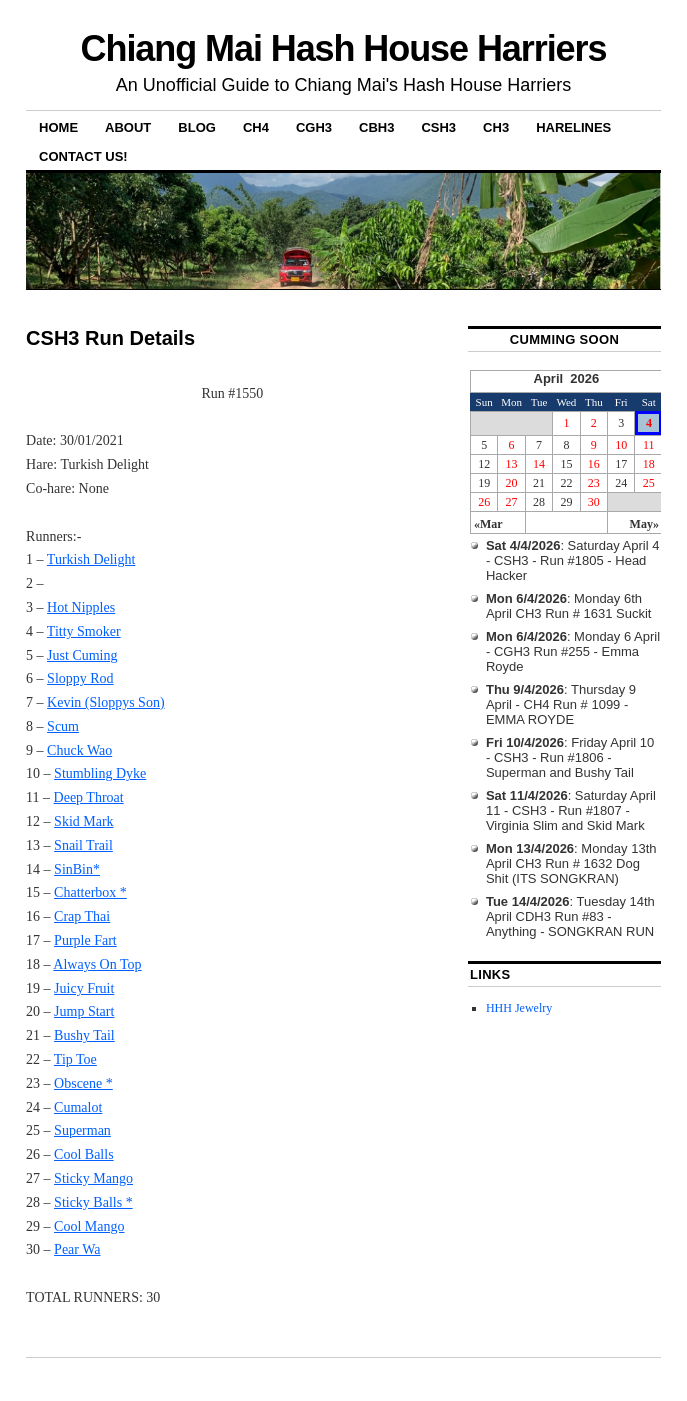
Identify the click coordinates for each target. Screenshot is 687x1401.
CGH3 (314, 127)
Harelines (573, 127)
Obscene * (83, 1083)
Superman (82, 1130)
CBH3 (376, 127)
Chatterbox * (90, 892)
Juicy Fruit (84, 988)
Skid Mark (84, 821)
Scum (63, 726)
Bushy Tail (84, 1035)
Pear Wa (77, 1249)
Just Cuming (82, 655)
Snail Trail (83, 845)
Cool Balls (84, 1154)
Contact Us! (83, 156)
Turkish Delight (91, 559)
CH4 (256, 127)
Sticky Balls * (93, 1202)
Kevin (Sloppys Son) (105, 702)
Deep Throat (89, 797)
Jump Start (84, 1011)
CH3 (496, 127)
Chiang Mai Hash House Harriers (344, 48)
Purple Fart (85, 940)
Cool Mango (89, 1226)
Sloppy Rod (80, 678)
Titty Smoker (84, 631)
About (128, 127)
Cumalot (78, 1107)
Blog (197, 127)
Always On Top (97, 964)
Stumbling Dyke (100, 773)
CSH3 (438, 127)
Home (58, 127)
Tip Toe (75, 1059)
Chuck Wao (79, 750)
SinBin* (77, 869)
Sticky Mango (93, 1178)
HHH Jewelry (519, 1008)
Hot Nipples (81, 607)
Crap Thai (82, 916)
